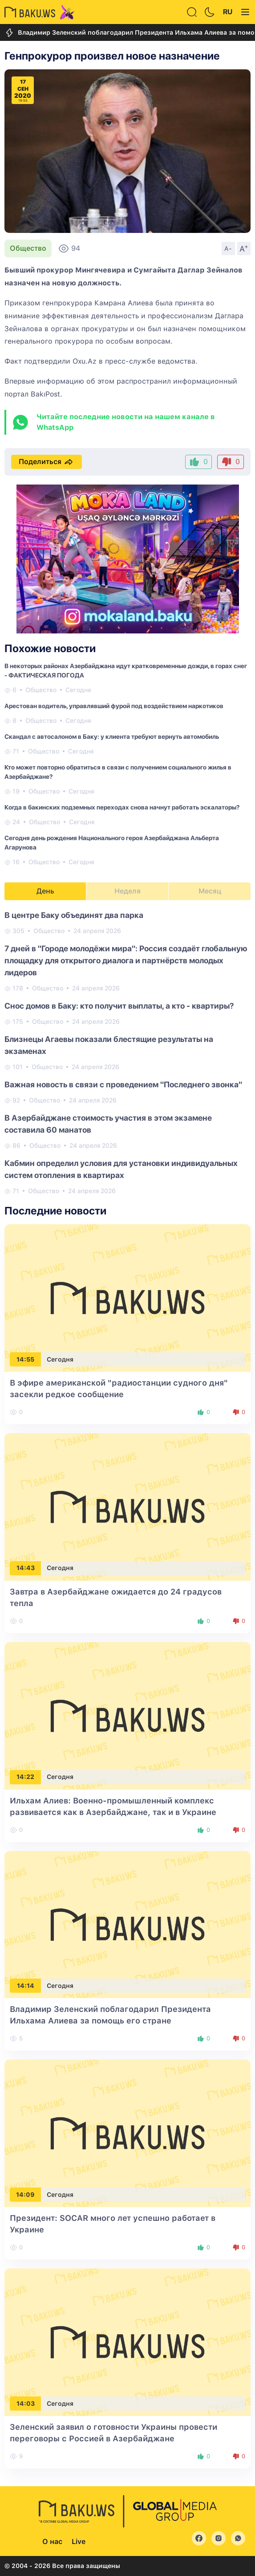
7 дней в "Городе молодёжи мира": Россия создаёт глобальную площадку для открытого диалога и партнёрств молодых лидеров (125, 960)
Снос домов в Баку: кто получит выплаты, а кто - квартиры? (119, 1005)
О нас (52, 2541)
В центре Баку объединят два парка (73, 915)
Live (78, 2541)
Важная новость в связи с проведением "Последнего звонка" (123, 1084)
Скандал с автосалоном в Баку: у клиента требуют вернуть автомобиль (111, 736)
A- (228, 248)
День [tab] (45, 891)
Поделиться (46, 462)
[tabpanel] (127, 1052)
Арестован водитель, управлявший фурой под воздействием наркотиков (113, 705)
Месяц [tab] (209, 891)
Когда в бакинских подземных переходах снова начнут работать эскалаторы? (121, 807)
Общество (28, 248)
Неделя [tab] (127, 891)
